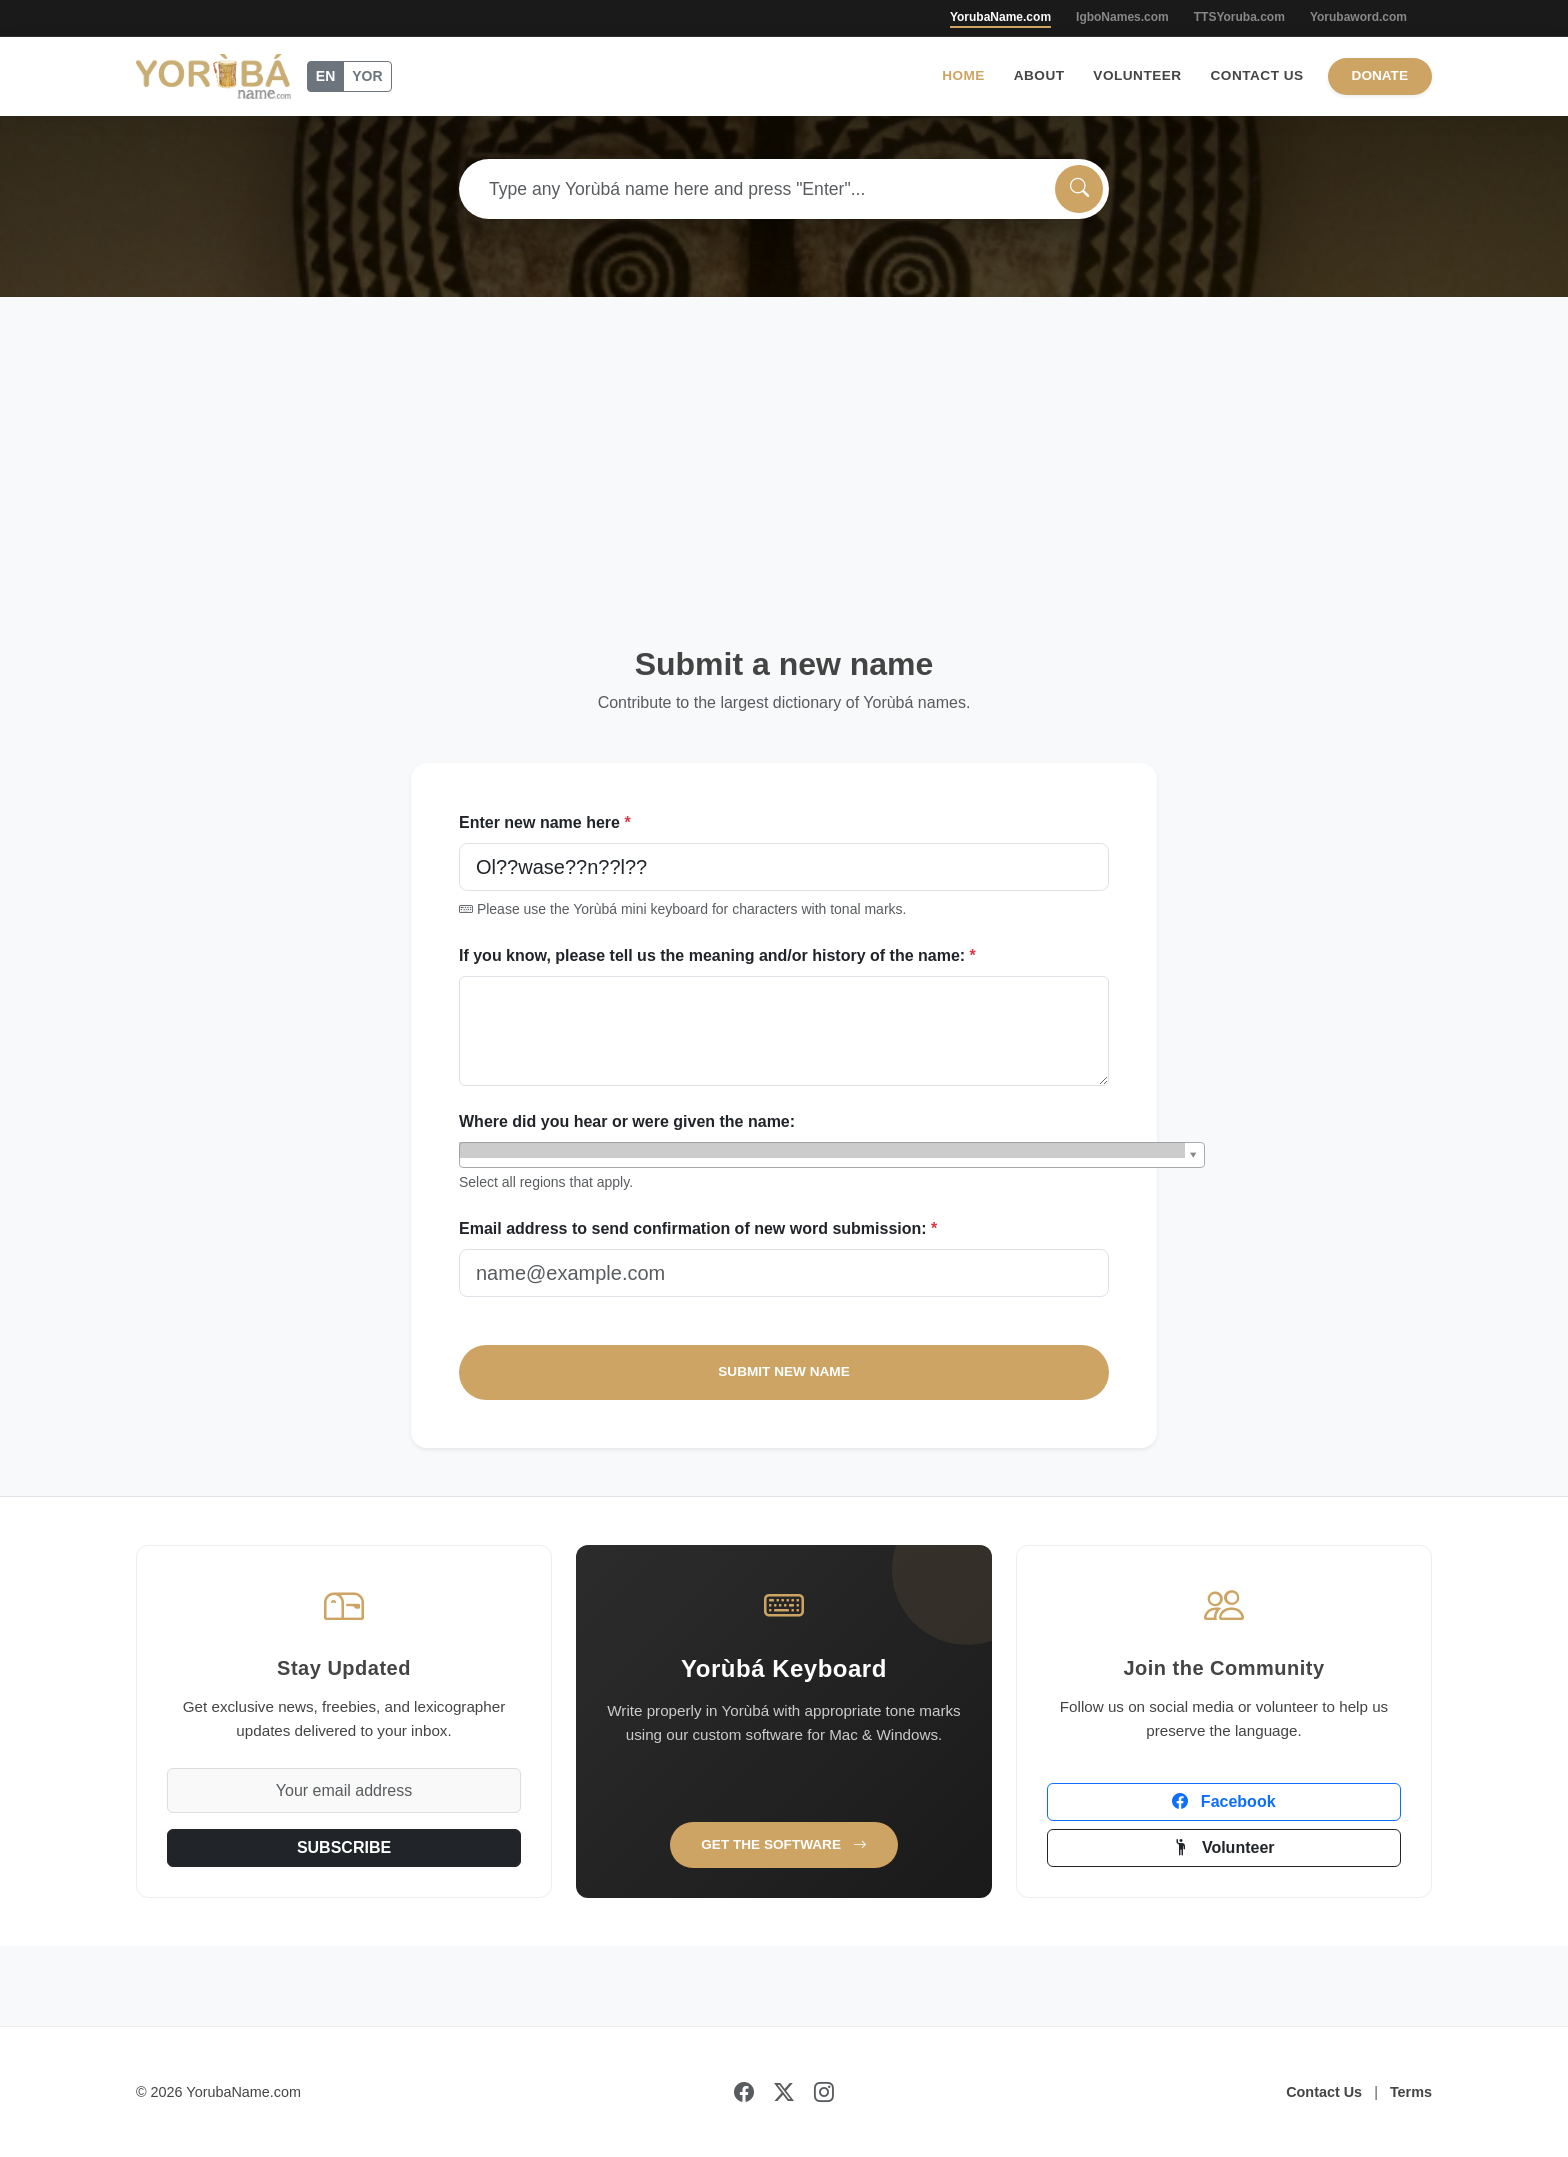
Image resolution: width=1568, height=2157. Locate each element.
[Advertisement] (784, 447)
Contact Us (1257, 75)
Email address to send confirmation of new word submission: (698, 1228)
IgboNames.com (1122, 17)
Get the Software (784, 1844)
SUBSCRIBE (344, 1847)
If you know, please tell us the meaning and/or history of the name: (717, 955)
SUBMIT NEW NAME (783, 1371)
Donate (1380, 75)
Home (963, 75)
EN (325, 76)
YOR (367, 76)
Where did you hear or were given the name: (627, 1121)
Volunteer (1137, 75)
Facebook (1223, 1801)
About (1039, 75)
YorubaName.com (1000, 17)
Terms (1411, 2092)
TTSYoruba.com (1239, 17)
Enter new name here (545, 822)
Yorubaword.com (1358, 17)
